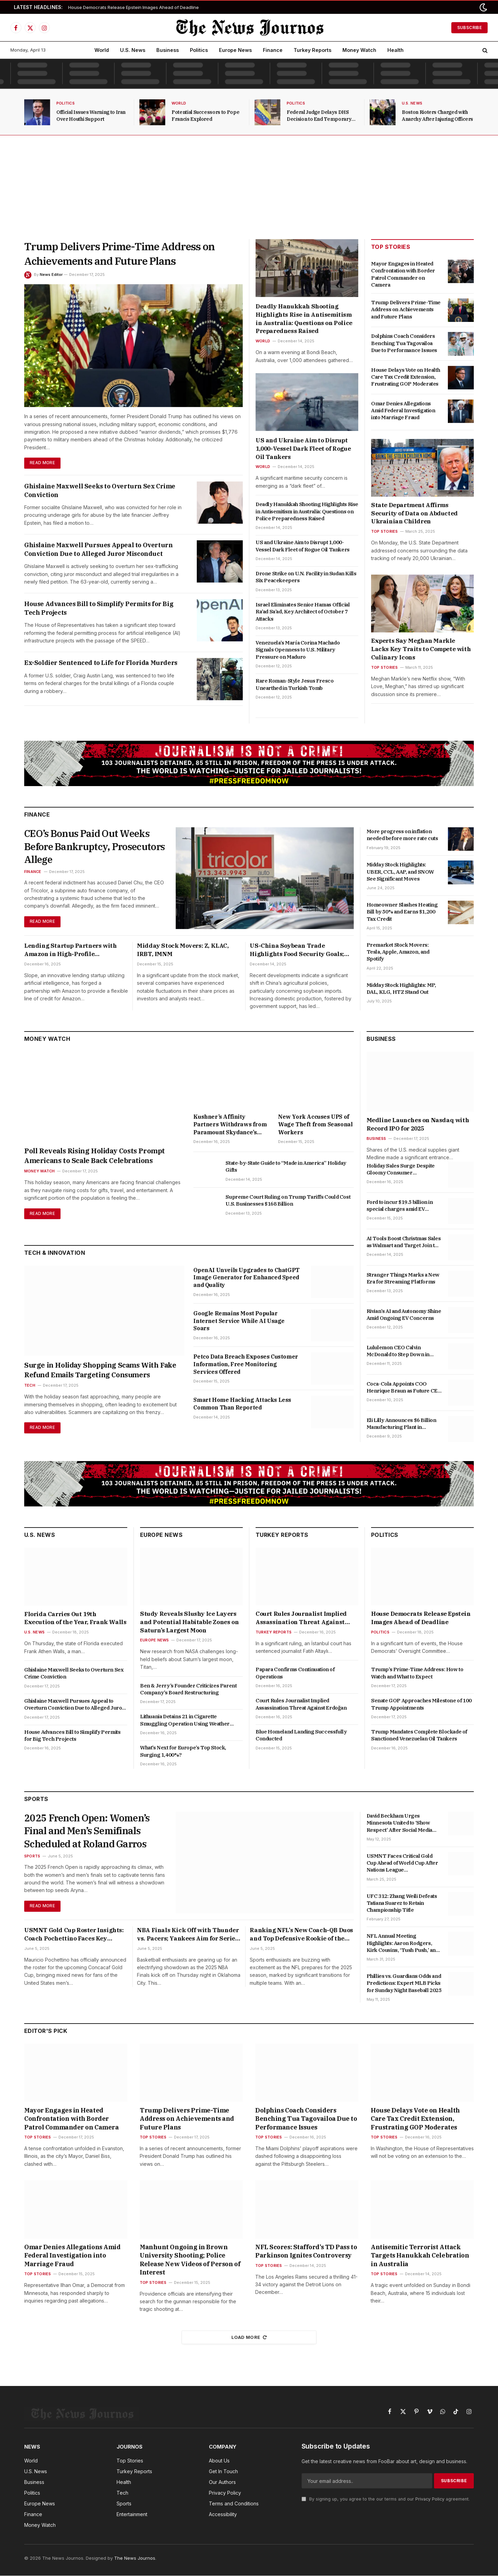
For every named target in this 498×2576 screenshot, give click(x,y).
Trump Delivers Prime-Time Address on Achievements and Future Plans (119, 254)
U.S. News (132, 50)
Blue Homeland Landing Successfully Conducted (301, 1735)
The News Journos (134, 2558)
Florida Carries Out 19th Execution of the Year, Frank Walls (75, 1619)
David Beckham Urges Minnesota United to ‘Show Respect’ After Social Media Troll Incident (399, 1823)
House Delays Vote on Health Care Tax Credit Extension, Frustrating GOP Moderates (405, 377)
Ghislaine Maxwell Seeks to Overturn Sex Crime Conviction (99, 490)
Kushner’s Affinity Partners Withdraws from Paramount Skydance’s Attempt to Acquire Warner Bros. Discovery (230, 1125)
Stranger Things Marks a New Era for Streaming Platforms (403, 1278)
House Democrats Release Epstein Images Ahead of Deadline (133, 7)
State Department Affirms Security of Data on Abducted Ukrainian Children (414, 513)
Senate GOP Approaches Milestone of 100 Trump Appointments (421, 1704)
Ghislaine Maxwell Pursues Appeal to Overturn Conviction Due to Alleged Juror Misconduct (98, 549)
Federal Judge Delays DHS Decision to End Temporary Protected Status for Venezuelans (319, 116)
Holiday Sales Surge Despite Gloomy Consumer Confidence (401, 1170)
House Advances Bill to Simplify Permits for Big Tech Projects (98, 608)
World (101, 50)
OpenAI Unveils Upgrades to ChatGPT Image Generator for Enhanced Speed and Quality (246, 1278)
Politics (199, 50)
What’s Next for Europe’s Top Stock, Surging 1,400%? (183, 1751)
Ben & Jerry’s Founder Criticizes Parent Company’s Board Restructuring (188, 1689)
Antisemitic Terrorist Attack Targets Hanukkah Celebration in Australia (420, 2255)
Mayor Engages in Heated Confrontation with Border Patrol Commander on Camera (403, 274)
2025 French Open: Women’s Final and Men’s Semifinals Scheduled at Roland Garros (88, 1831)
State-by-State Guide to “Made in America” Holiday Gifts (285, 1166)
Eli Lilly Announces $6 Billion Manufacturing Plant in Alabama (401, 1424)
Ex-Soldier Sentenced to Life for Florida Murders (100, 663)
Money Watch (359, 50)
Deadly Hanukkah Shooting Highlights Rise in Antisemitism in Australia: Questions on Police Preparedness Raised (304, 319)
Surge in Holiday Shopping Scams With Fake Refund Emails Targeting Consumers (100, 1370)
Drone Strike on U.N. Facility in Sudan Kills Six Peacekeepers (306, 577)
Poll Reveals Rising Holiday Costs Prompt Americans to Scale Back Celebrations (94, 1155)
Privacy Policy (429, 2499)
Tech (29, 1385)
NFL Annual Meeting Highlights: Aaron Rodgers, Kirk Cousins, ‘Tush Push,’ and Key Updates (403, 1943)
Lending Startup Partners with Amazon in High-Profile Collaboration (70, 950)
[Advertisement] (249, 187)
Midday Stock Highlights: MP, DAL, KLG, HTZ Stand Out (401, 988)
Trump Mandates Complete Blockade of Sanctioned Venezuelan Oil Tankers (419, 1735)
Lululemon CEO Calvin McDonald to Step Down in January (398, 1351)
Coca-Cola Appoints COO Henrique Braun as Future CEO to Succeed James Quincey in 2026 (404, 1388)
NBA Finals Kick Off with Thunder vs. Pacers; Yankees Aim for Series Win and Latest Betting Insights (188, 1935)
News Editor (51, 274)
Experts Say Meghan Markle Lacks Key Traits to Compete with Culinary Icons (421, 649)
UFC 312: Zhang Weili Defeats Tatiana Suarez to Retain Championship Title (402, 1903)
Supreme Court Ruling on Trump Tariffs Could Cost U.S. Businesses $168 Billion (287, 1200)
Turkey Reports (312, 50)
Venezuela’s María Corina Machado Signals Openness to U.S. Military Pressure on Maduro (298, 649)
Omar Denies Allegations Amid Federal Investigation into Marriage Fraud (403, 410)
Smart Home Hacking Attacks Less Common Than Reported (242, 1404)
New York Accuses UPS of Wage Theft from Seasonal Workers (315, 1125)
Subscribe (469, 27)
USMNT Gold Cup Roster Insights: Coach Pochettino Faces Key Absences (74, 1935)
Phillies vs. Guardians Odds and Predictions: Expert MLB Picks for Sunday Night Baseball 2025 (404, 1983)
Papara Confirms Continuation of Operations (295, 1673)
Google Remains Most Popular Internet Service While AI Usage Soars (239, 1321)
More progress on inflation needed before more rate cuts (402, 834)
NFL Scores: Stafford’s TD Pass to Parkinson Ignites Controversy (306, 2251)
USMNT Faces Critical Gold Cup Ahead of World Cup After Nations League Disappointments (402, 1863)
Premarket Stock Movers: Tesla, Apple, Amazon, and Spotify (398, 952)
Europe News (235, 50)
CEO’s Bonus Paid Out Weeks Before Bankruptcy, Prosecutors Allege (87, 846)
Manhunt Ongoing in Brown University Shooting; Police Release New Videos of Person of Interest (190, 2260)
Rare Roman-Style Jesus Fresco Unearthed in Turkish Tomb (294, 684)
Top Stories (384, 531)
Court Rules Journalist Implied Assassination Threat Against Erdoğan (301, 1618)
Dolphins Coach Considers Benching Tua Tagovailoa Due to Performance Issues (404, 343)
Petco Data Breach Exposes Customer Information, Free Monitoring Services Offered (245, 1364)
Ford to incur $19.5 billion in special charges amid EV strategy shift (400, 1206)
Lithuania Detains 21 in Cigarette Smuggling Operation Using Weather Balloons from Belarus (185, 1720)
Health (395, 50)
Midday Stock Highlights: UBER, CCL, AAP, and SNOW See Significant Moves (400, 871)
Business (167, 50)
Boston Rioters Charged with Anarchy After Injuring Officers (437, 115)
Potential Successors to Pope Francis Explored (205, 115)
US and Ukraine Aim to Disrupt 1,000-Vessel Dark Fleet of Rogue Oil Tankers (303, 448)
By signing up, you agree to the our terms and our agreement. (386, 2499)
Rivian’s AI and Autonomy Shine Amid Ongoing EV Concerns (404, 1315)
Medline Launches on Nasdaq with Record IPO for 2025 (418, 1125)
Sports (32, 1857)
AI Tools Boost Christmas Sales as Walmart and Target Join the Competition (404, 1242)
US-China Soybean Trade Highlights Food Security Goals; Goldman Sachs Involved (297, 950)
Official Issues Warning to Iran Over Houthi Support (91, 115)
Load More (249, 2337)
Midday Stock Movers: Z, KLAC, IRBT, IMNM (183, 950)
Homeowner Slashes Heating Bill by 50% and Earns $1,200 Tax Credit (402, 911)
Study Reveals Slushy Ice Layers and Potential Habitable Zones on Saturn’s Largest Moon (189, 1622)
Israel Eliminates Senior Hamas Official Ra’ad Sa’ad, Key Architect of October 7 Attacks (303, 611)
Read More (43, 463)
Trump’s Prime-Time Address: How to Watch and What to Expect (417, 1673)
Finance (273, 50)
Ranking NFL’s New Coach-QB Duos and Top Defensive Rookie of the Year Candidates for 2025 (301, 1935)
